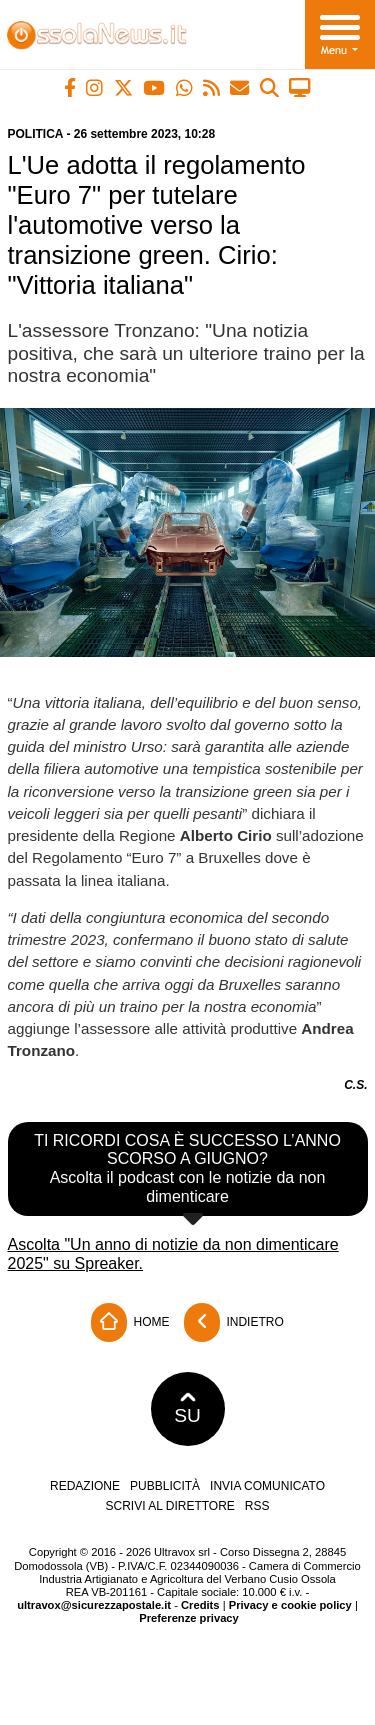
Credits (200, 1605)
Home (130, 1322)
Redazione (85, 1486)
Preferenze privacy (189, 1618)
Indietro (234, 1322)
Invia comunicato (267, 1486)
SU (187, 1409)
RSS (257, 1506)
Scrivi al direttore (169, 1506)
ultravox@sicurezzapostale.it (94, 1605)
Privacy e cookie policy (290, 1605)
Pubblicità (165, 1486)
